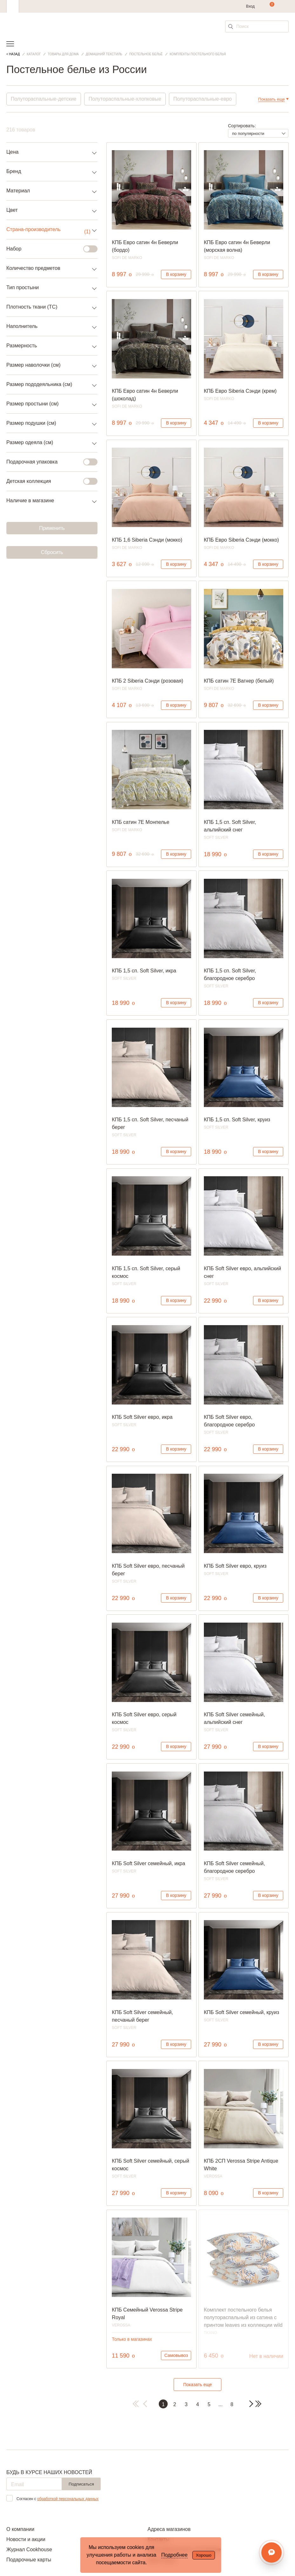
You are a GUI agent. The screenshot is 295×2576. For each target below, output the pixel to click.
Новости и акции (25, 2539)
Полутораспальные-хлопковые (125, 99)
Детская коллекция (48, 481)
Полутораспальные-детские (44, 99)
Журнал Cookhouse (29, 2549)
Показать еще (197, 2384)
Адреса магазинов (169, 2529)
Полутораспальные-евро (202, 99)
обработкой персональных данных (67, 2499)
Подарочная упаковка (48, 461)
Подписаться (81, 2484)
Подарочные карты (28, 2559)
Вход (250, 6)
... (220, 2404)
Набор (48, 248)
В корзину (176, 274)
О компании (20, 2529)
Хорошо (203, 2555)
